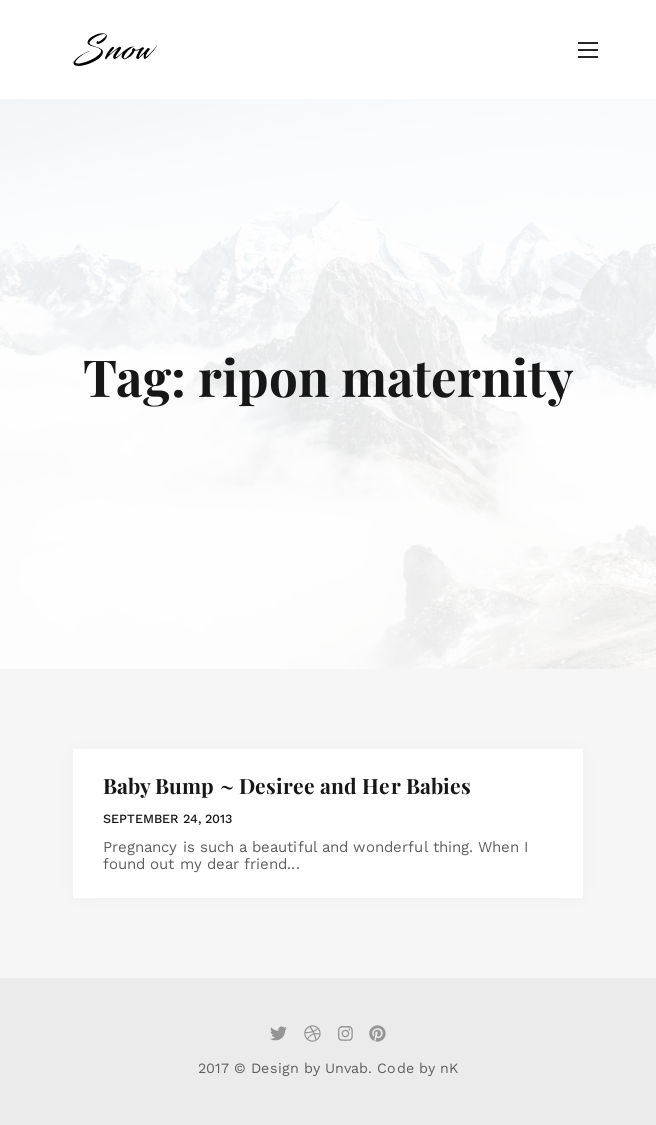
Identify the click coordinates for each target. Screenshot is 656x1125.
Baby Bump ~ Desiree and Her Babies (287, 785)
